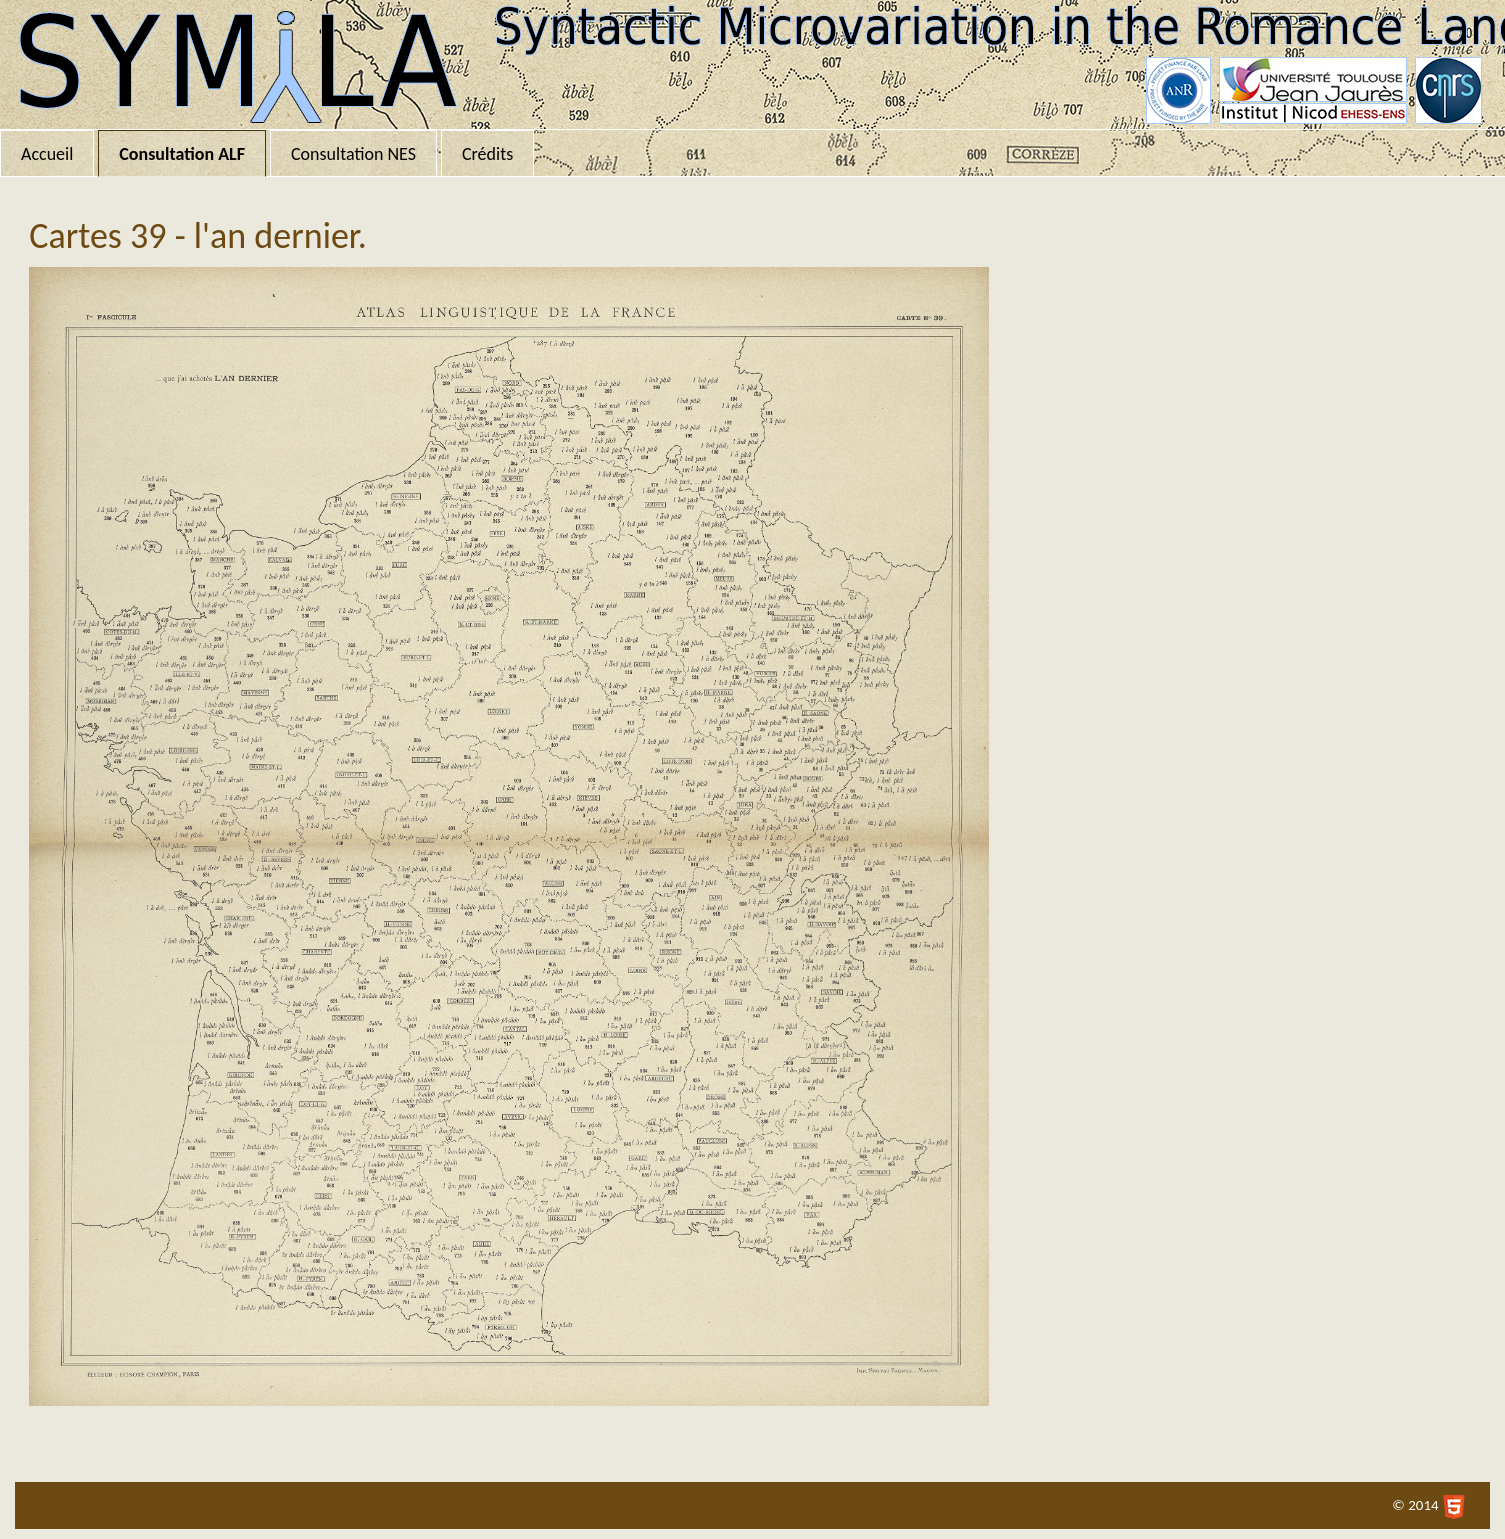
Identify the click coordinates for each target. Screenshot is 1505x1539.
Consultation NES (353, 154)
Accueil (47, 154)
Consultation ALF (182, 154)
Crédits (487, 154)
